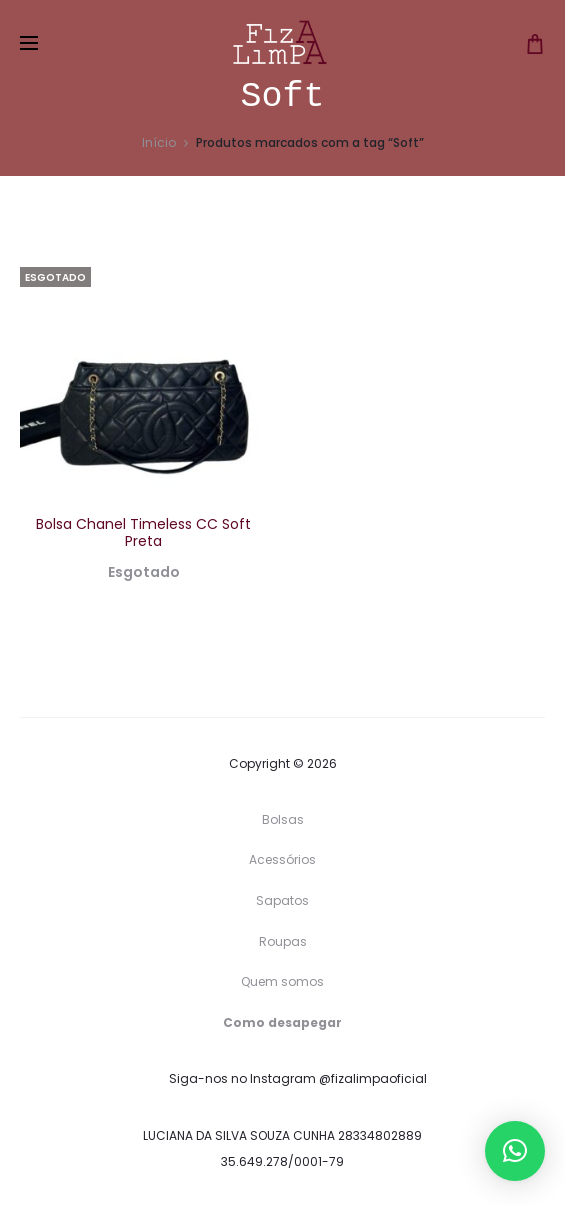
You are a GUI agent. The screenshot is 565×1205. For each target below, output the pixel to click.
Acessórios (282, 859)
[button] (515, 1151)
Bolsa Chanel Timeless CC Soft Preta (143, 532)
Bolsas (283, 819)
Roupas (283, 941)
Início (159, 142)
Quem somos (282, 981)
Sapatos (282, 900)
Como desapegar (282, 1022)
